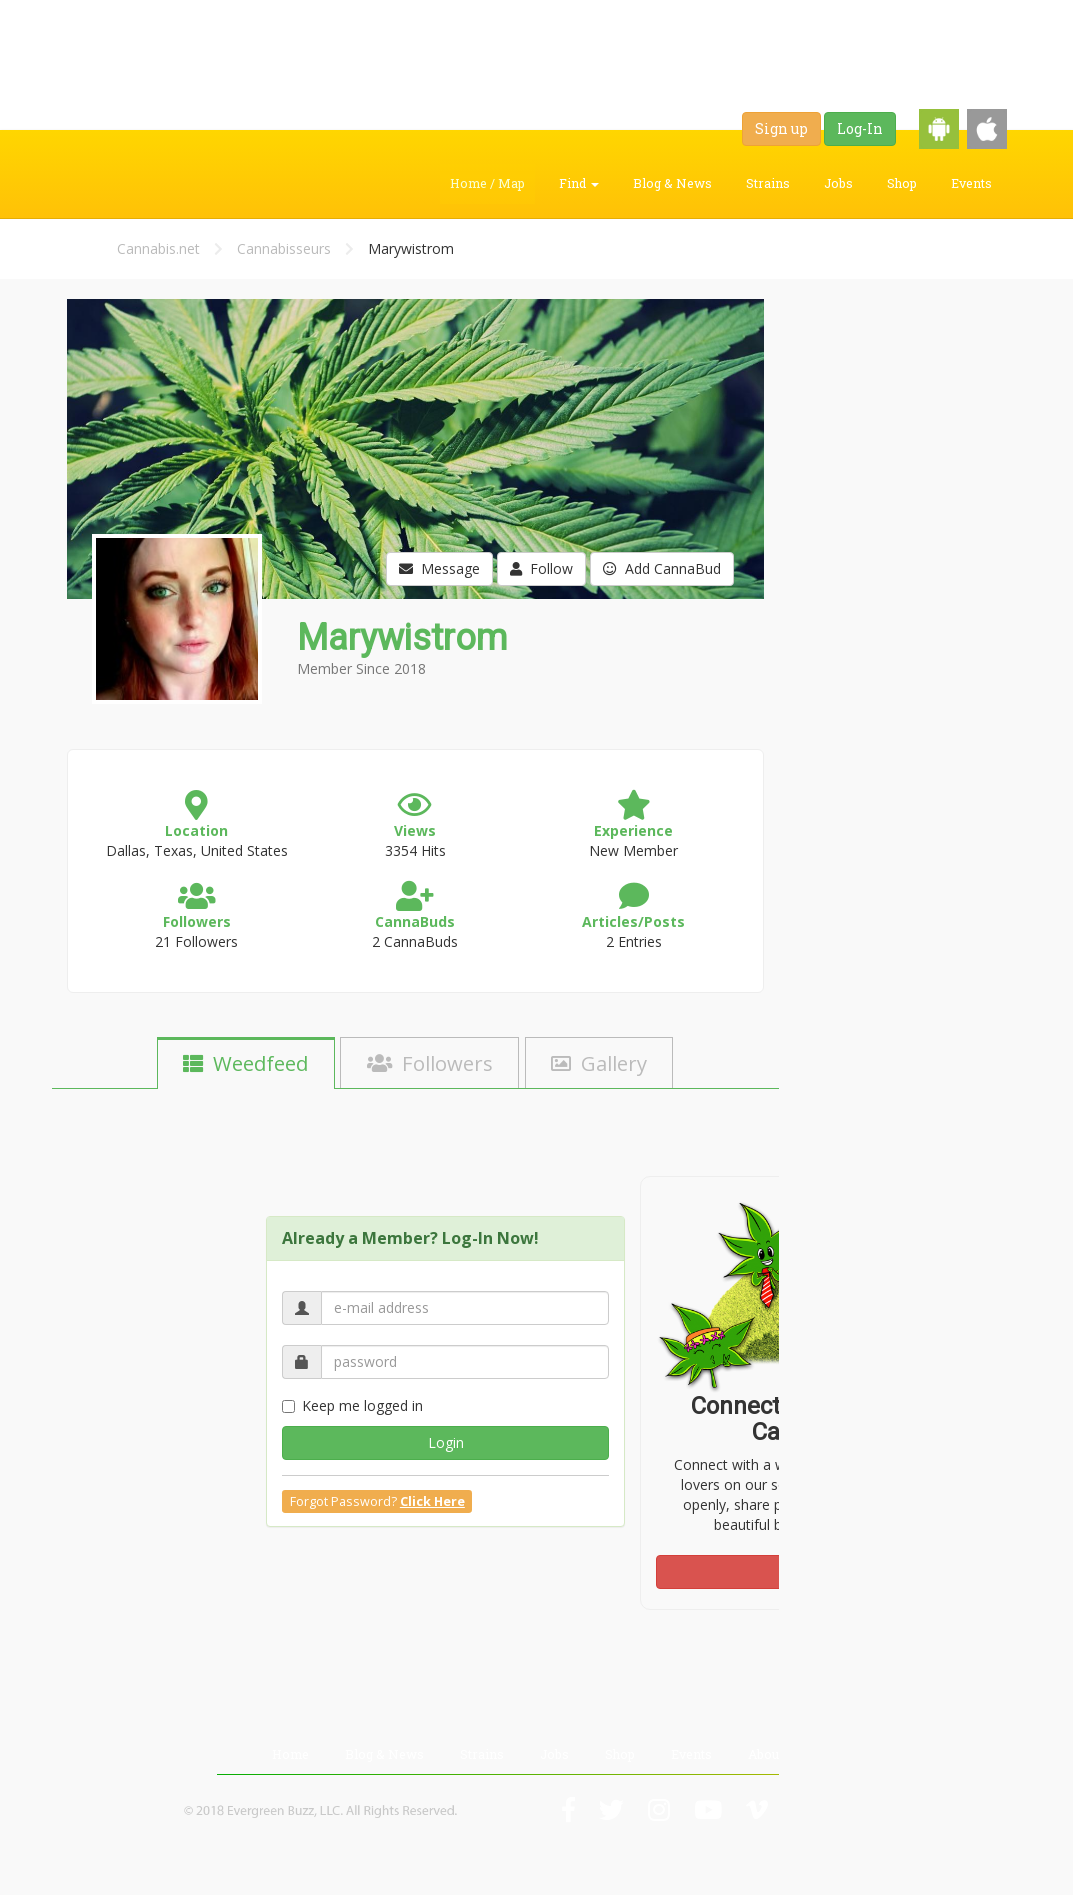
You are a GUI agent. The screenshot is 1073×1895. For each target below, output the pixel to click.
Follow (541, 568)
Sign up (781, 128)
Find (579, 183)
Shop (902, 183)
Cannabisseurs (284, 248)
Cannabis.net (158, 248)
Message (439, 568)
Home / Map (487, 183)
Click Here (432, 1501)
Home (290, 1754)
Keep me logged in (352, 1405)
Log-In (860, 128)
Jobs (838, 183)
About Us (775, 1754)
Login (446, 1442)
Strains (768, 183)
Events (971, 183)
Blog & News (672, 183)
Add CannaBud (662, 568)
